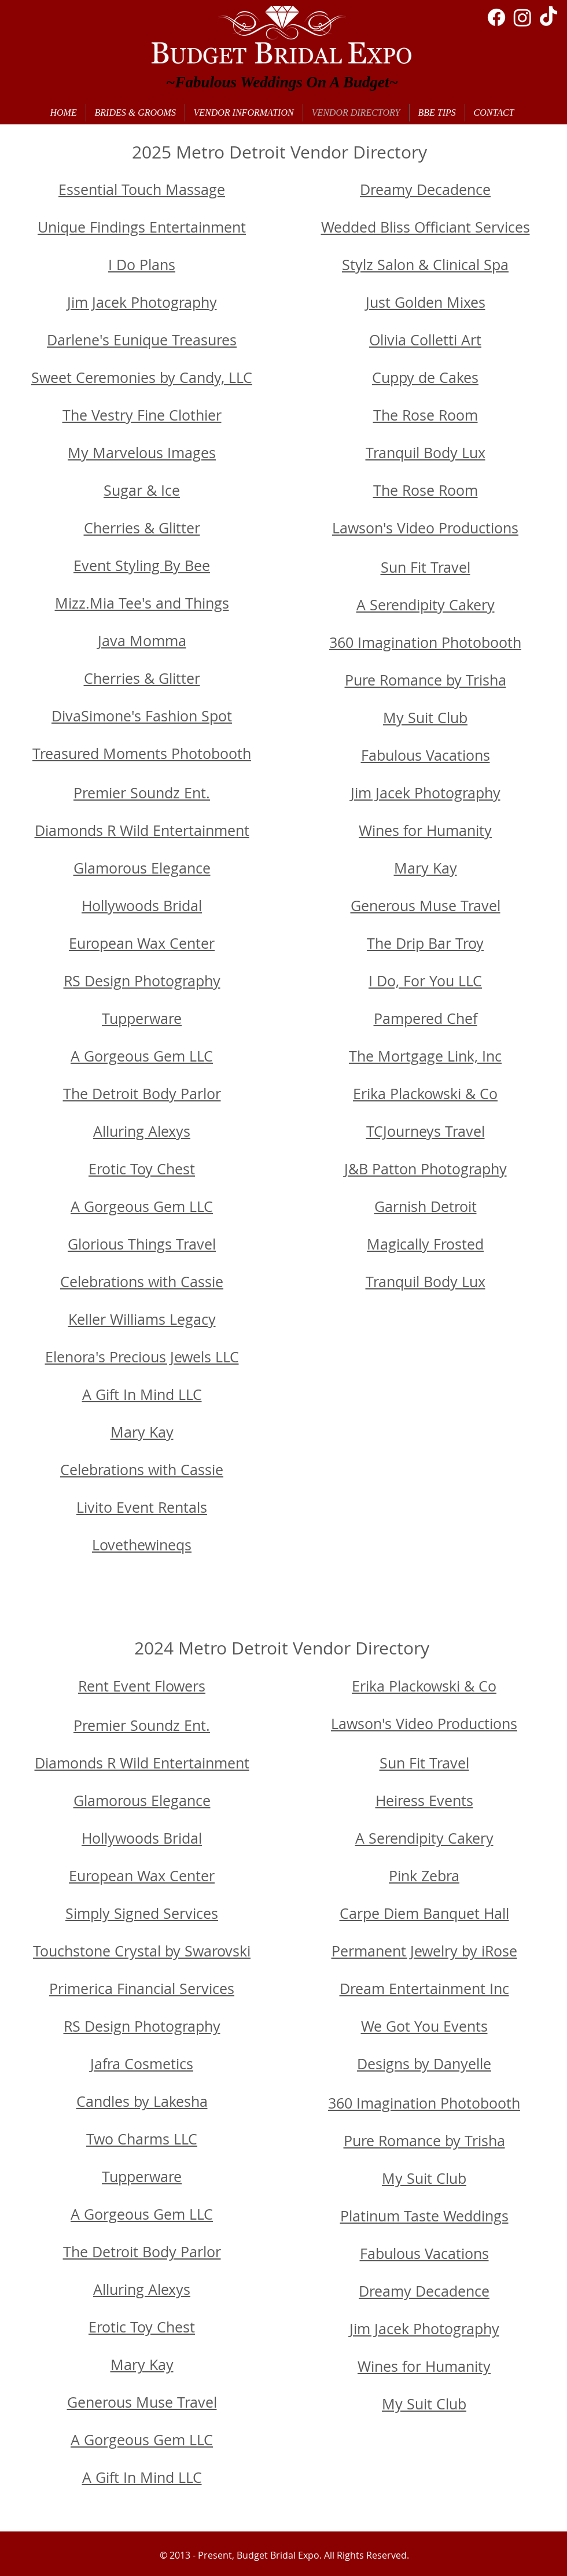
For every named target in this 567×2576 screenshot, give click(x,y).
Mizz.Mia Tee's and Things (142, 603)
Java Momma (142, 640)
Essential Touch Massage (141, 189)
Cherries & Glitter (142, 527)
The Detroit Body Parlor (142, 1093)
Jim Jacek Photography (142, 302)
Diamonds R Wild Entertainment (142, 830)
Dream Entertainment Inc (424, 1988)
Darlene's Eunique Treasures (142, 339)
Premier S (105, 792)
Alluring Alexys (141, 1131)
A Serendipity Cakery (425, 604)
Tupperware (142, 1018)
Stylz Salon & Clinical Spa (425, 264)
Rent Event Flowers (141, 1686)
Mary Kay (142, 1432)
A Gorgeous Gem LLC (142, 1056)
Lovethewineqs (142, 1544)
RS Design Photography (142, 980)
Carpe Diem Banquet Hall (424, 1913)
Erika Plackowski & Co (424, 1686)
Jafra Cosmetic (138, 2063)
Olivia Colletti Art (425, 339)
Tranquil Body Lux (425, 452)
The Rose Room (425, 415)
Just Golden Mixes (425, 302)
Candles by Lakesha (142, 2101)
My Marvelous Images (142, 452)
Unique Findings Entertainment (142, 227)
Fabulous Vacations (425, 755)
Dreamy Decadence (425, 189)
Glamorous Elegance (142, 868)
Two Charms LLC (141, 2138)
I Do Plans (141, 264)
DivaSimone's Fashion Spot (141, 715)
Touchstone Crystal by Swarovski (142, 1950)
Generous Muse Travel (425, 905)
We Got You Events (424, 2026)
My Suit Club (425, 717)
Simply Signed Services (141, 1913)
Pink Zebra (424, 1875)
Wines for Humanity (425, 830)
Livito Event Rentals (141, 1507)
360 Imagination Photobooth (425, 642)
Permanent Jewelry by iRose (424, 1950)
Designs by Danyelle (424, 2063)
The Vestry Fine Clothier (142, 415)
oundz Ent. (174, 1725)
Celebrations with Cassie (141, 1469)
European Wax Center (142, 943)
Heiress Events (424, 1800)
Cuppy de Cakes (425, 377)
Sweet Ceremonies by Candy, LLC (141, 377)
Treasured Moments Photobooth (141, 753)
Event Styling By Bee (141, 565)
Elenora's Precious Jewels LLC (142, 1356)
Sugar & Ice (142, 490)
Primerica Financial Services (141, 1988)
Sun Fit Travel (425, 567)
